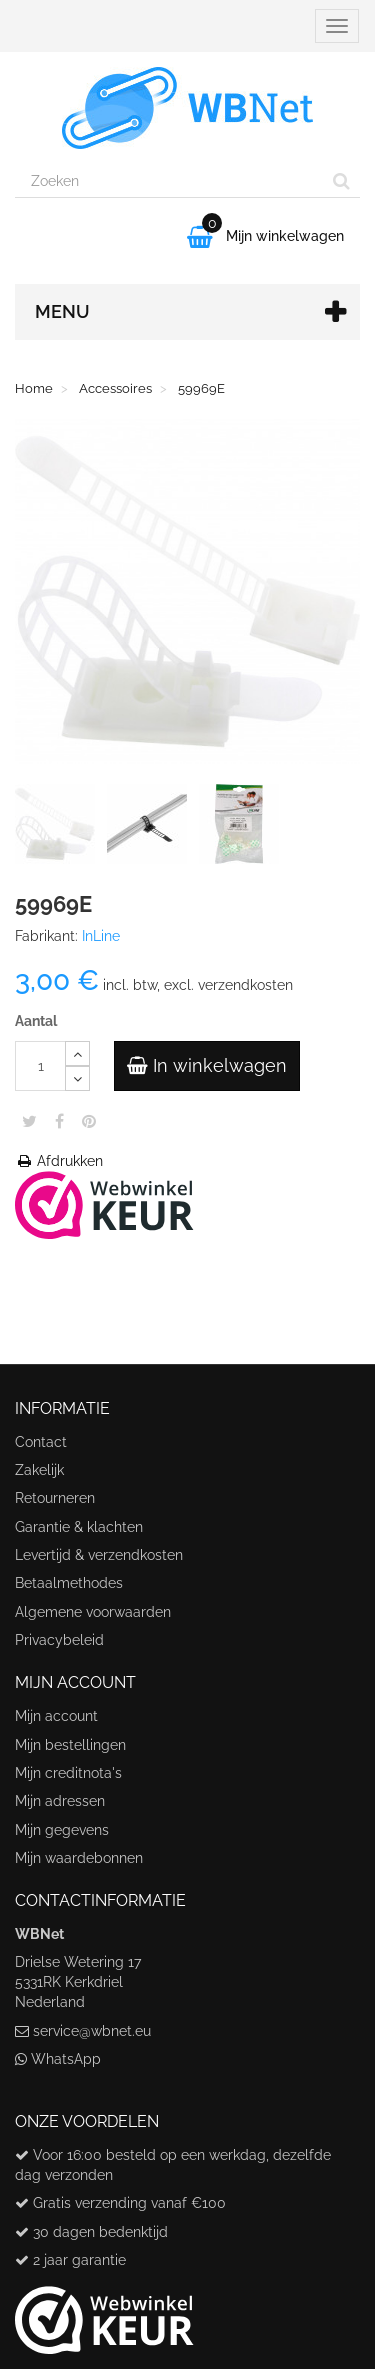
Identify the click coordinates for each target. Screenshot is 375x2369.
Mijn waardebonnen (79, 1858)
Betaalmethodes (69, 1583)
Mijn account (56, 1716)
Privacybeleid (59, 1640)
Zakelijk (39, 1470)
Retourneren (55, 1498)
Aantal (36, 1021)
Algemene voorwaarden (93, 1612)
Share (59, 1121)
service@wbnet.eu (92, 2031)
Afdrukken (59, 1161)
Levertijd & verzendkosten (99, 1555)
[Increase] (77, 1053)
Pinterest (89, 1121)
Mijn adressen (60, 1801)
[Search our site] (169, 181)
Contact (41, 1442)
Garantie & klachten (79, 1527)
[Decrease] (77, 1078)
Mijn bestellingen (70, 1745)
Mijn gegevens (62, 1830)
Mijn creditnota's (68, 1773)
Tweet (29, 1121)
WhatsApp (66, 2059)
